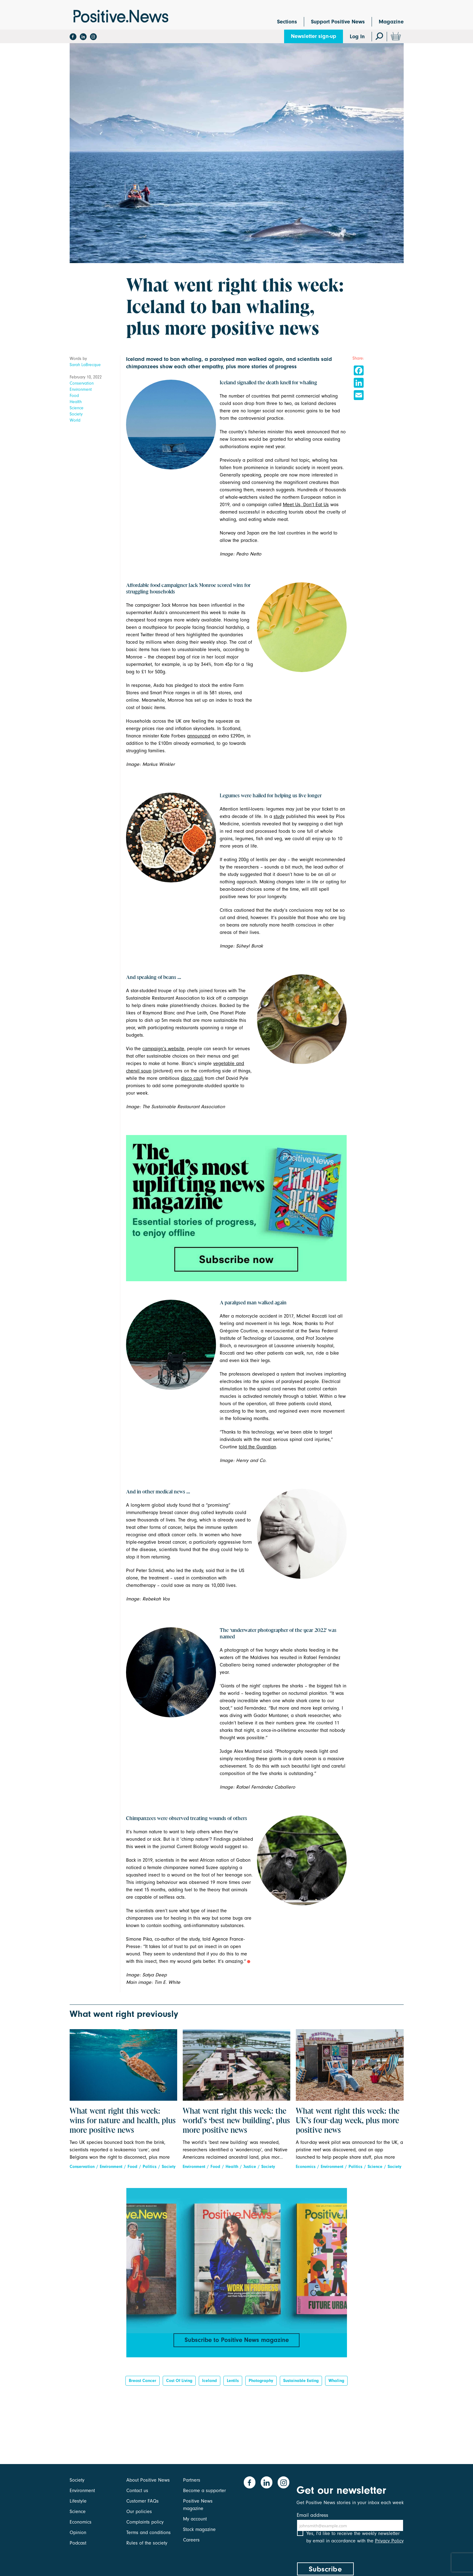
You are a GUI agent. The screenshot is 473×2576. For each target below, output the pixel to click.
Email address (312, 2515)
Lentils (233, 2384)
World (75, 420)
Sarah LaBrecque (85, 364)
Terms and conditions (148, 2532)
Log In (357, 36)
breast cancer (142, 2384)
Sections (287, 22)
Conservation (82, 383)
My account (195, 2519)
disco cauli (192, 1078)
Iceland (209, 2384)
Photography (261, 2384)
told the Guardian (257, 1447)
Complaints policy (145, 2522)
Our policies (139, 2511)
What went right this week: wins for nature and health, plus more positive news (123, 2121)
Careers (191, 2540)
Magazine (391, 22)
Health (76, 401)
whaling (336, 2384)
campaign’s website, (164, 1048)
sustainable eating (301, 2384)
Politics (150, 2166)
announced (198, 736)
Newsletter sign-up (313, 36)
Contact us (137, 2490)
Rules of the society (146, 2543)
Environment (81, 389)
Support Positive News (338, 22)
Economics (306, 2166)
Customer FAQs (142, 2501)
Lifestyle (78, 2501)
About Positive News (148, 2480)
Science (77, 408)
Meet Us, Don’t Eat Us (306, 504)
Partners (191, 2480)
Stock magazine (199, 2529)
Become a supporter (204, 2490)
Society (76, 414)
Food (74, 395)
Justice (249, 2166)
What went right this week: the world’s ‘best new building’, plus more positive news (236, 2121)
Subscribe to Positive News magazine (236, 2341)
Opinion (78, 2532)
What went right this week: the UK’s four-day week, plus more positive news (347, 2121)
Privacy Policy (389, 2547)
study (279, 816)
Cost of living (179, 2384)
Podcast (78, 2543)
